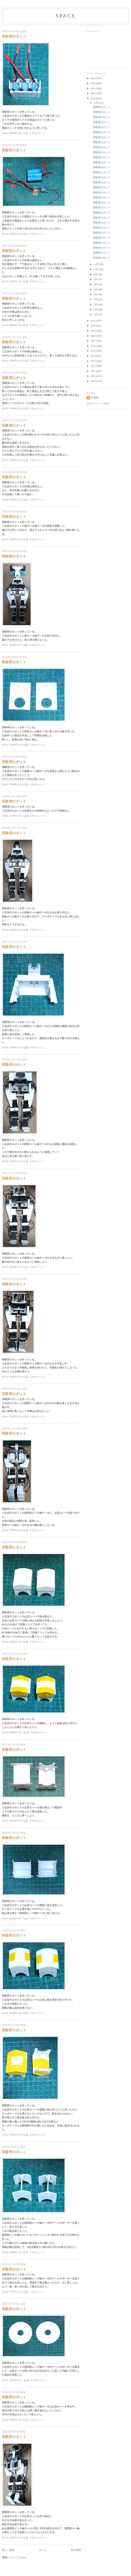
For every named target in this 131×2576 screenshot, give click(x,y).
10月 (96, 269)
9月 (96, 274)
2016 (93, 345)
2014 (93, 355)
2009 (93, 381)
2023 (93, 93)
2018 (93, 335)
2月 (96, 309)
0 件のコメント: (38, 133)
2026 (93, 78)
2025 (93, 83)
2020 (93, 325)
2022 (93, 98)
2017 (93, 340)
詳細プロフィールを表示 (98, 403)
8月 (96, 279)
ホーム (42, 2550)
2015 (93, 350)
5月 (96, 294)
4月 (96, 299)
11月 (96, 264)
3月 (96, 304)
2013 (93, 360)
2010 (93, 376)
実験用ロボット (14, 36)
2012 (93, 365)
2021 (93, 320)
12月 (96, 102)
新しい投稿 (8, 2550)
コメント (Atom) (17, 2557)
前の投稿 (76, 2550)
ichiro (95, 398)
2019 (93, 330)
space (66, 16)
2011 (93, 371)
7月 (96, 284)
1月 (96, 314)
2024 (93, 88)
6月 (96, 289)
